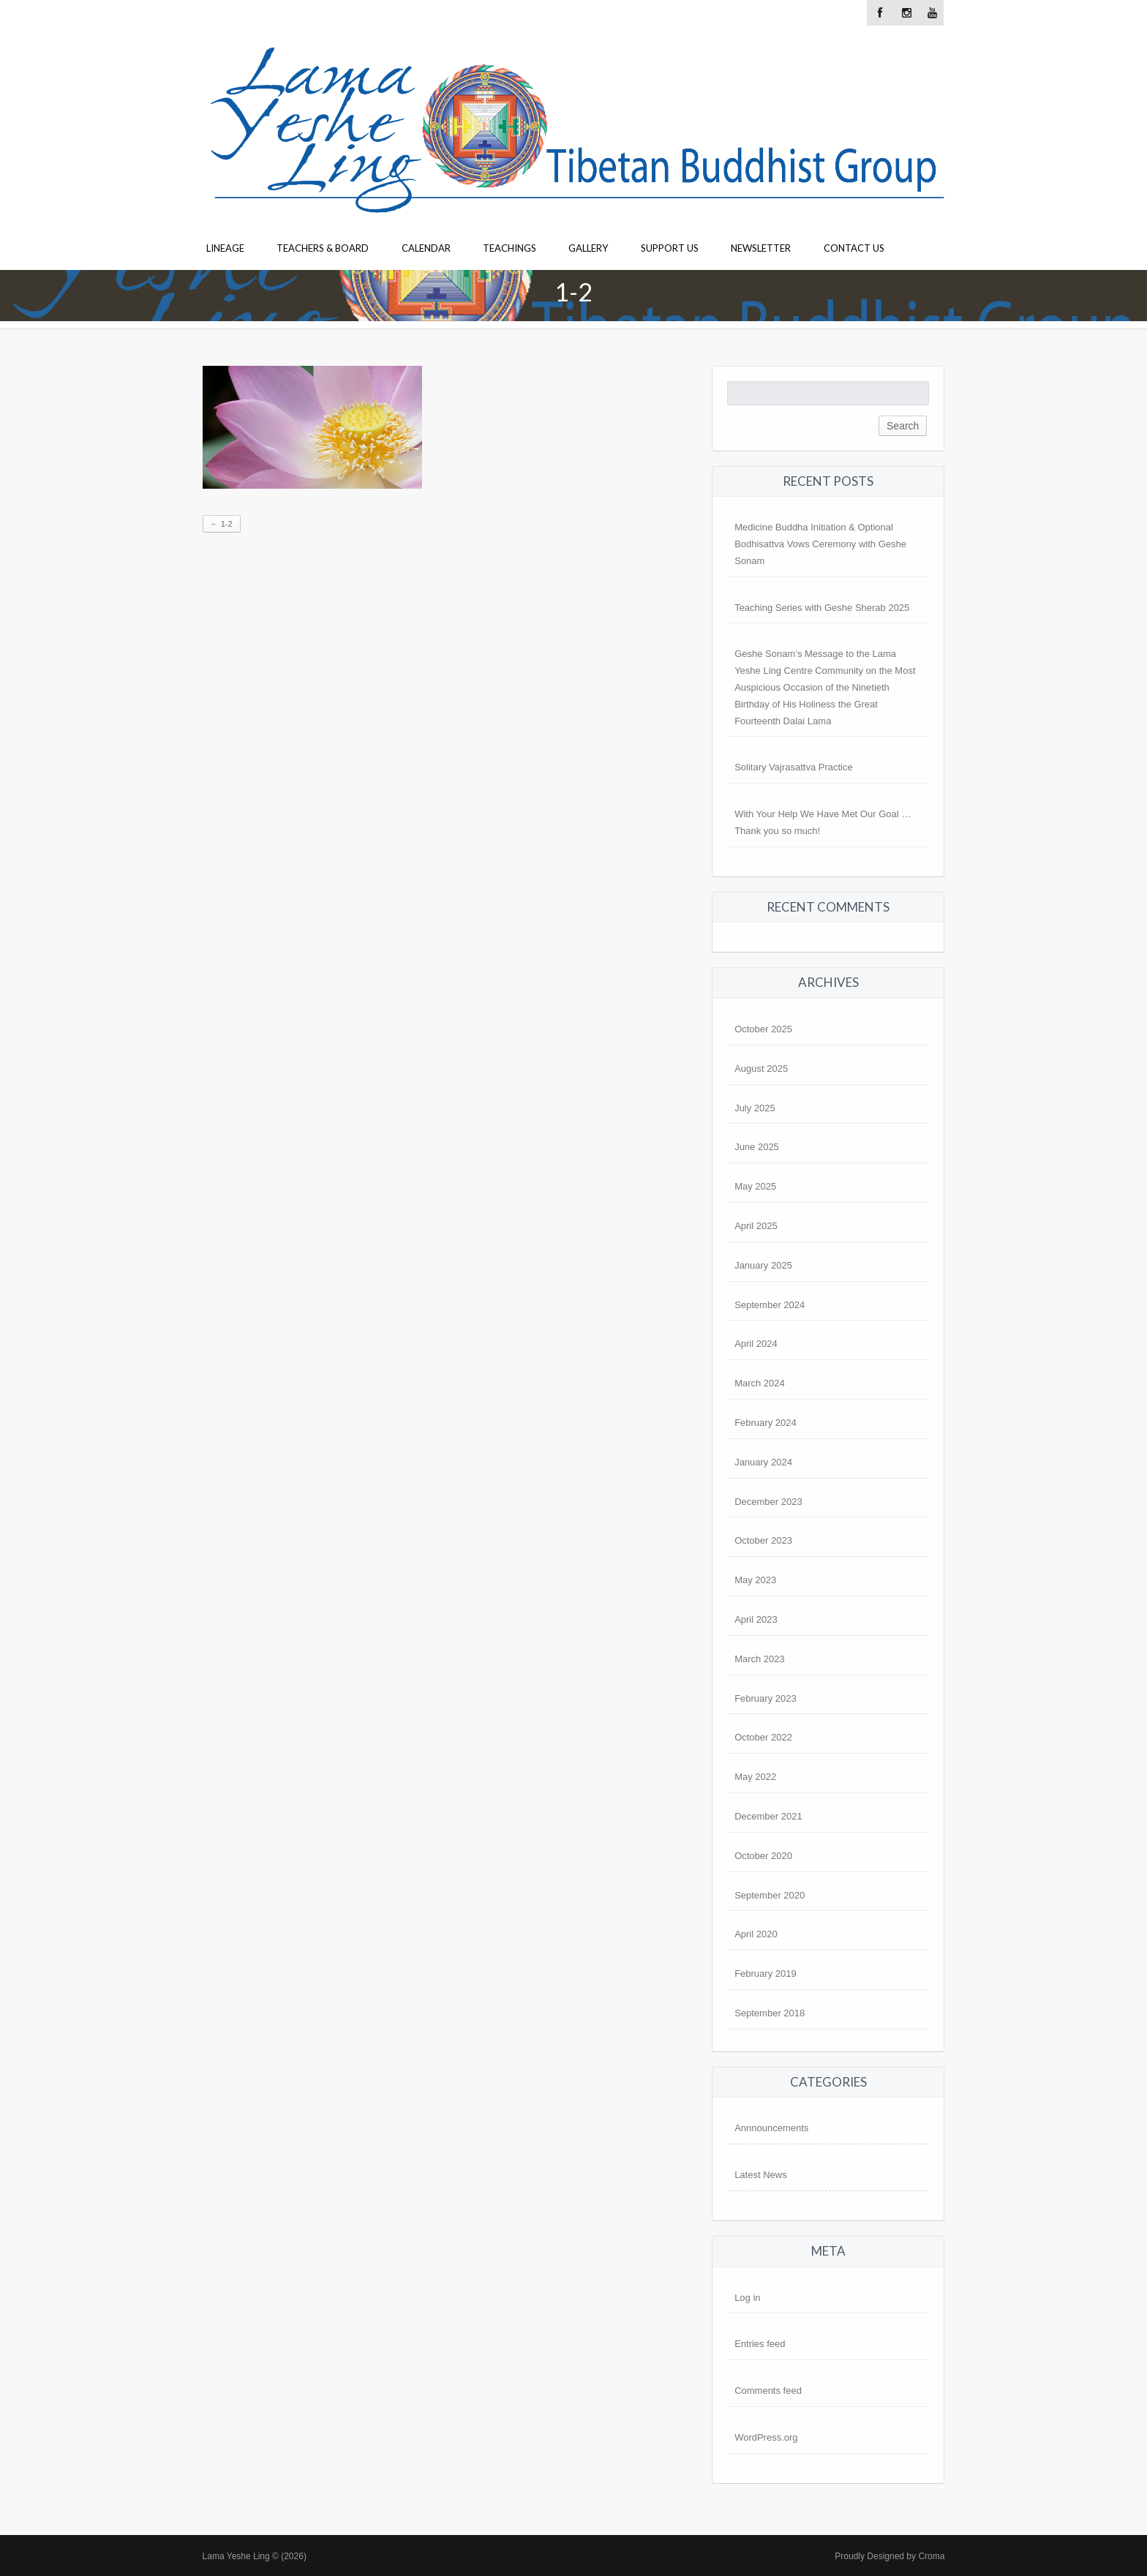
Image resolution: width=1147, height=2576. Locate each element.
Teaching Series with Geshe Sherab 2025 (821, 607)
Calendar (426, 248)
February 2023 (765, 1698)
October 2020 (763, 1855)
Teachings (509, 248)
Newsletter (761, 248)
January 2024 (763, 1462)
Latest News (760, 2174)
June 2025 (756, 1146)
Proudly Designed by (889, 2556)
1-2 (222, 523)
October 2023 (763, 1540)
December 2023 (768, 1501)
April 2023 (756, 1619)
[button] (312, 427)
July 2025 (754, 1108)
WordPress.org (765, 2437)
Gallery (588, 248)
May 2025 (755, 1186)
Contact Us (854, 248)
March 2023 (759, 1658)
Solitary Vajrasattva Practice (793, 767)
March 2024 (759, 1383)
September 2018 (769, 2013)
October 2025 (763, 1029)
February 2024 (765, 1422)
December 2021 (768, 1816)
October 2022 (763, 1737)
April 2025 (756, 1225)
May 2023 (755, 1579)
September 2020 (769, 1895)
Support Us (670, 248)
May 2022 (755, 1776)
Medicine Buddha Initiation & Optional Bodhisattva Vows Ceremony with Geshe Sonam (820, 544)
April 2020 (756, 1934)
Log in (747, 2297)
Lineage (225, 248)
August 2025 (761, 1068)
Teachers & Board (323, 248)
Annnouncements (771, 2127)
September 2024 (769, 1304)
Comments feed (768, 2390)
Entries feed (759, 2343)
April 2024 (756, 1343)
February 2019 (765, 1973)
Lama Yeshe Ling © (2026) (255, 2556)
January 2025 (763, 1265)
